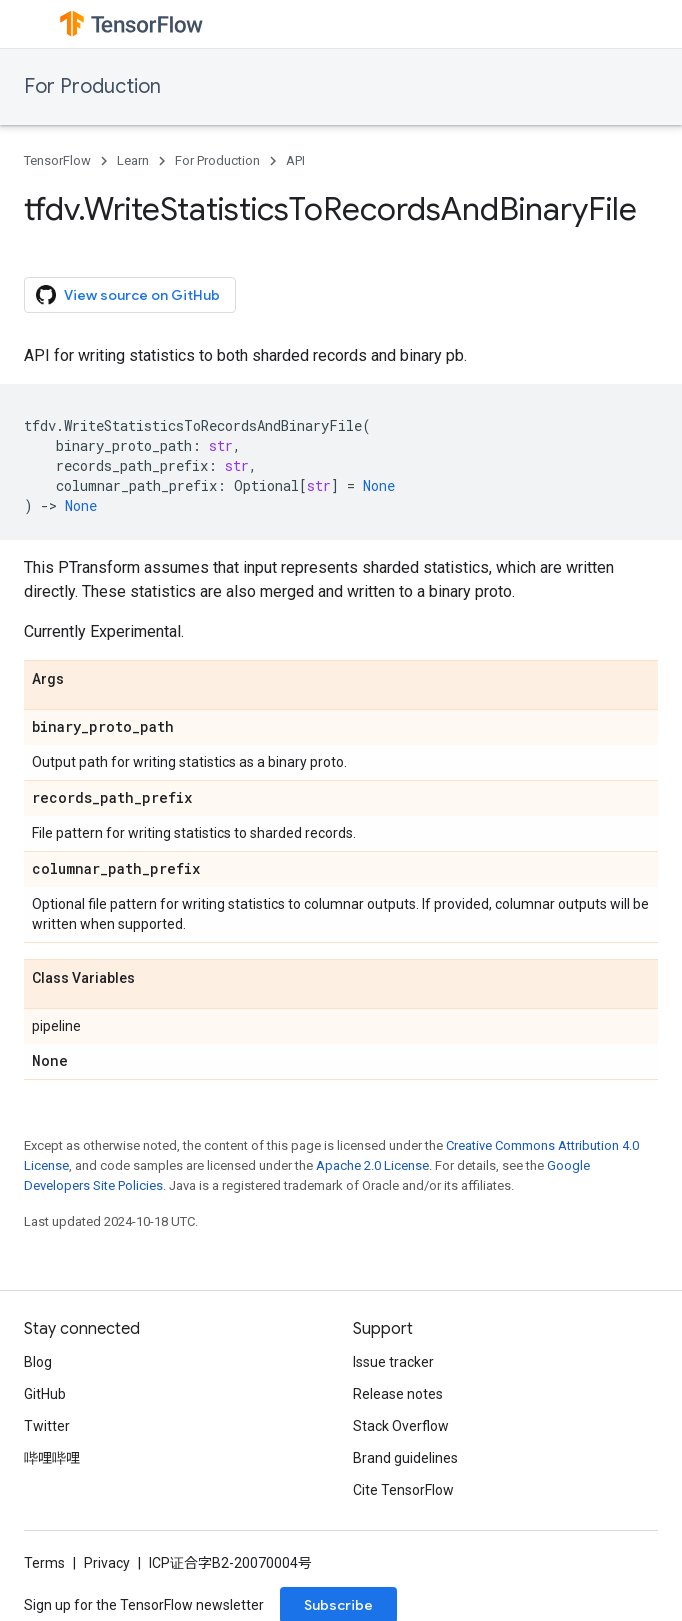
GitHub (45, 1394)
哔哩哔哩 (52, 1458)
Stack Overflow (401, 1426)
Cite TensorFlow (403, 1490)
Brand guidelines (405, 1458)
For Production (92, 86)
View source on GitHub (128, 295)
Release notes (398, 1394)
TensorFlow (57, 160)
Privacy (107, 1563)
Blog (38, 1362)
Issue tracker (393, 1362)
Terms (44, 1563)
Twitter (47, 1426)
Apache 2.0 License (372, 1165)
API (295, 160)
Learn (133, 160)
